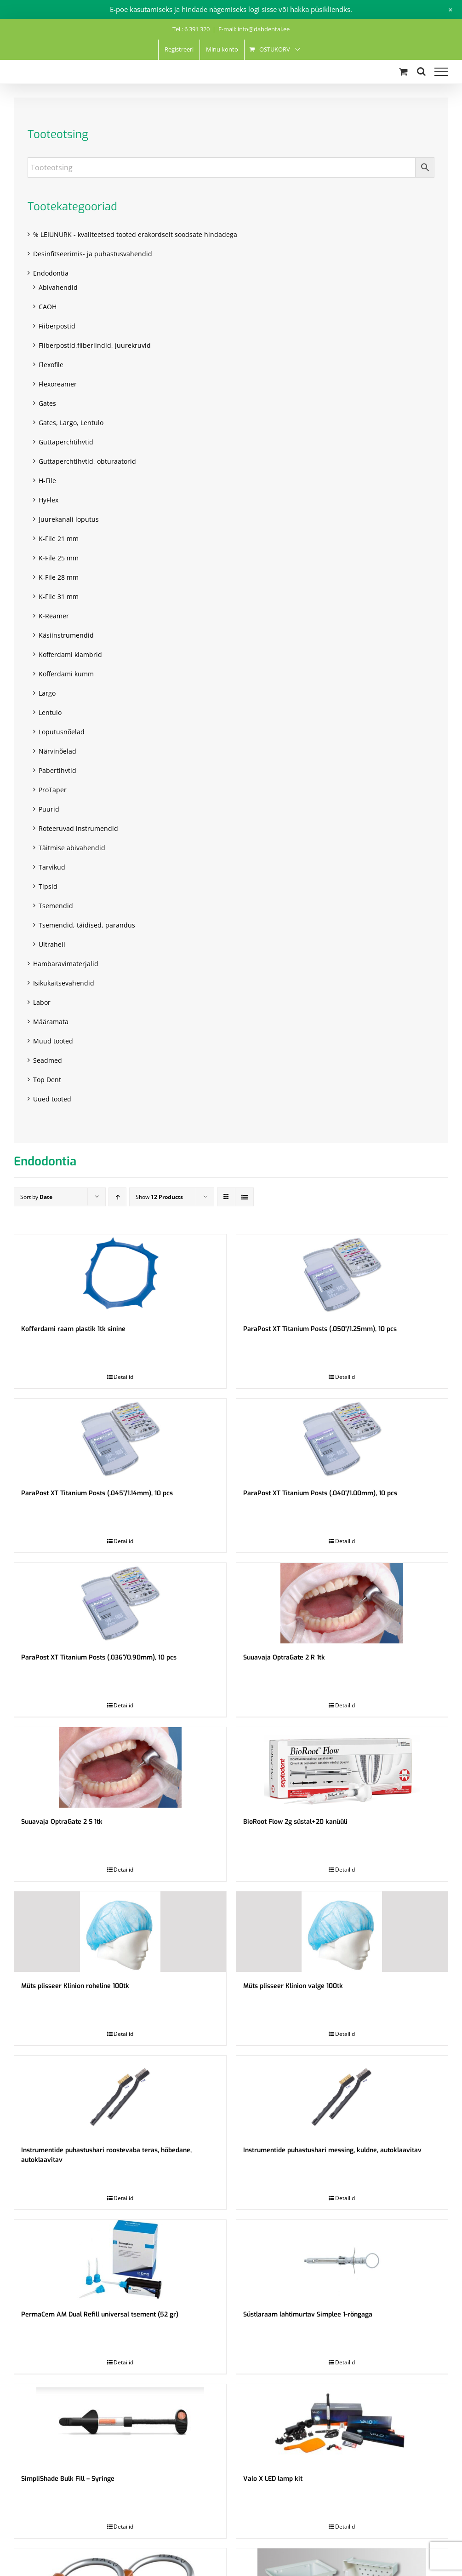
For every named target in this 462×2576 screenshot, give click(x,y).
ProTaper (53, 789)
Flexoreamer (58, 384)
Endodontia (50, 273)
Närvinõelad (57, 751)
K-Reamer (54, 615)
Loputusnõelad (62, 731)
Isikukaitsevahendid (63, 983)
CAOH (48, 306)
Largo (47, 693)
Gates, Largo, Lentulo (71, 422)
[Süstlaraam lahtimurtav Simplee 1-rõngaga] (342, 2260)
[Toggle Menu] (441, 72)
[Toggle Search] (421, 71)
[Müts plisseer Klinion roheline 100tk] (120, 1931)
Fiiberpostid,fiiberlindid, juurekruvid (95, 345)
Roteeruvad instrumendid (78, 828)
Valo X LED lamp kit (272, 2478)
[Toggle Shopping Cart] (403, 71)
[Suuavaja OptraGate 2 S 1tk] (120, 1767)
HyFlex (48, 500)
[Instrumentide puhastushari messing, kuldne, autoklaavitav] (342, 2096)
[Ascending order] (117, 1196)
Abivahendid (58, 287)
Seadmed (47, 1060)
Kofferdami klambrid (70, 654)
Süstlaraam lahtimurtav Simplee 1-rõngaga (307, 2314)
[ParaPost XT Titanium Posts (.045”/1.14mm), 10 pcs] (120, 1439)
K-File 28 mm (59, 577)
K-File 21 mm (59, 538)
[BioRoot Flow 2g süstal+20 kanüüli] (342, 1767)
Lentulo (50, 712)
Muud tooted (53, 1041)
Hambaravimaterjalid (65, 963)
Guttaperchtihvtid (66, 442)
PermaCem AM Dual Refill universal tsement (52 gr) (99, 2314)
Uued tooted (52, 1099)
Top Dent (47, 1079)
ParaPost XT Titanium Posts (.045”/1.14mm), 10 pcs (97, 1493)
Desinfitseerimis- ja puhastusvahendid (92, 253)
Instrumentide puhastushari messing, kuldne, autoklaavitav (332, 2150)
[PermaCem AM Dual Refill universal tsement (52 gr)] (120, 2260)
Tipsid (48, 886)
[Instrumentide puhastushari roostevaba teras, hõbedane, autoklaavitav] (120, 2096)
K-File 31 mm (59, 596)
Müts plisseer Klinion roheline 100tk (75, 1986)
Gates (47, 403)
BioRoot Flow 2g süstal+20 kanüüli (295, 1821)
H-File (47, 480)
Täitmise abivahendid (72, 847)
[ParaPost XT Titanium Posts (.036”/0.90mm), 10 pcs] (120, 1603)
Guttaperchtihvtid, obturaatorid (87, 461)
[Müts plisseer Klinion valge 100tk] (342, 1931)
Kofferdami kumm (66, 673)
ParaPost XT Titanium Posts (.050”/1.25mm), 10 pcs (320, 1329)
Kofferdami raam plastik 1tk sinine (73, 1329)
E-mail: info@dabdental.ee (254, 29)
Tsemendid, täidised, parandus (87, 925)
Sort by (36, 1197)
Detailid (123, 1377)
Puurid (49, 809)
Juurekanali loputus (69, 519)
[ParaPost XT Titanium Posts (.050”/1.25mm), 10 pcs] (342, 1274)
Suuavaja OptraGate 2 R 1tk (284, 1657)
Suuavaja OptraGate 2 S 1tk (62, 1821)
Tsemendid (56, 905)
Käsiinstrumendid (66, 635)
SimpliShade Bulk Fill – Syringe (67, 2478)
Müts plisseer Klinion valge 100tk (293, 1986)
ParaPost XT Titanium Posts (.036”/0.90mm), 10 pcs (99, 1657)
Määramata (50, 1021)
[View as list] (244, 1197)
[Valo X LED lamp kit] (342, 2424)
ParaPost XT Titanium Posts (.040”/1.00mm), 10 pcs (320, 1493)
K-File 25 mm (59, 557)
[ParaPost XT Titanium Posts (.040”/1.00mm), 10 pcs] (342, 1439)
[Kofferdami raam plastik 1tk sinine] (120, 1274)
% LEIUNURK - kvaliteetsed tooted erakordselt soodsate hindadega (135, 234)
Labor (42, 1002)
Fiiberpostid (57, 326)
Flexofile (51, 364)
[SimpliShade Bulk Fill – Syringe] (120, 2424)
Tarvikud (52, 867)
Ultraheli (52, 944)
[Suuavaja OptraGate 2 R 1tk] (342, 1603)
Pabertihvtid (57, 770)
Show (159, 1197)
